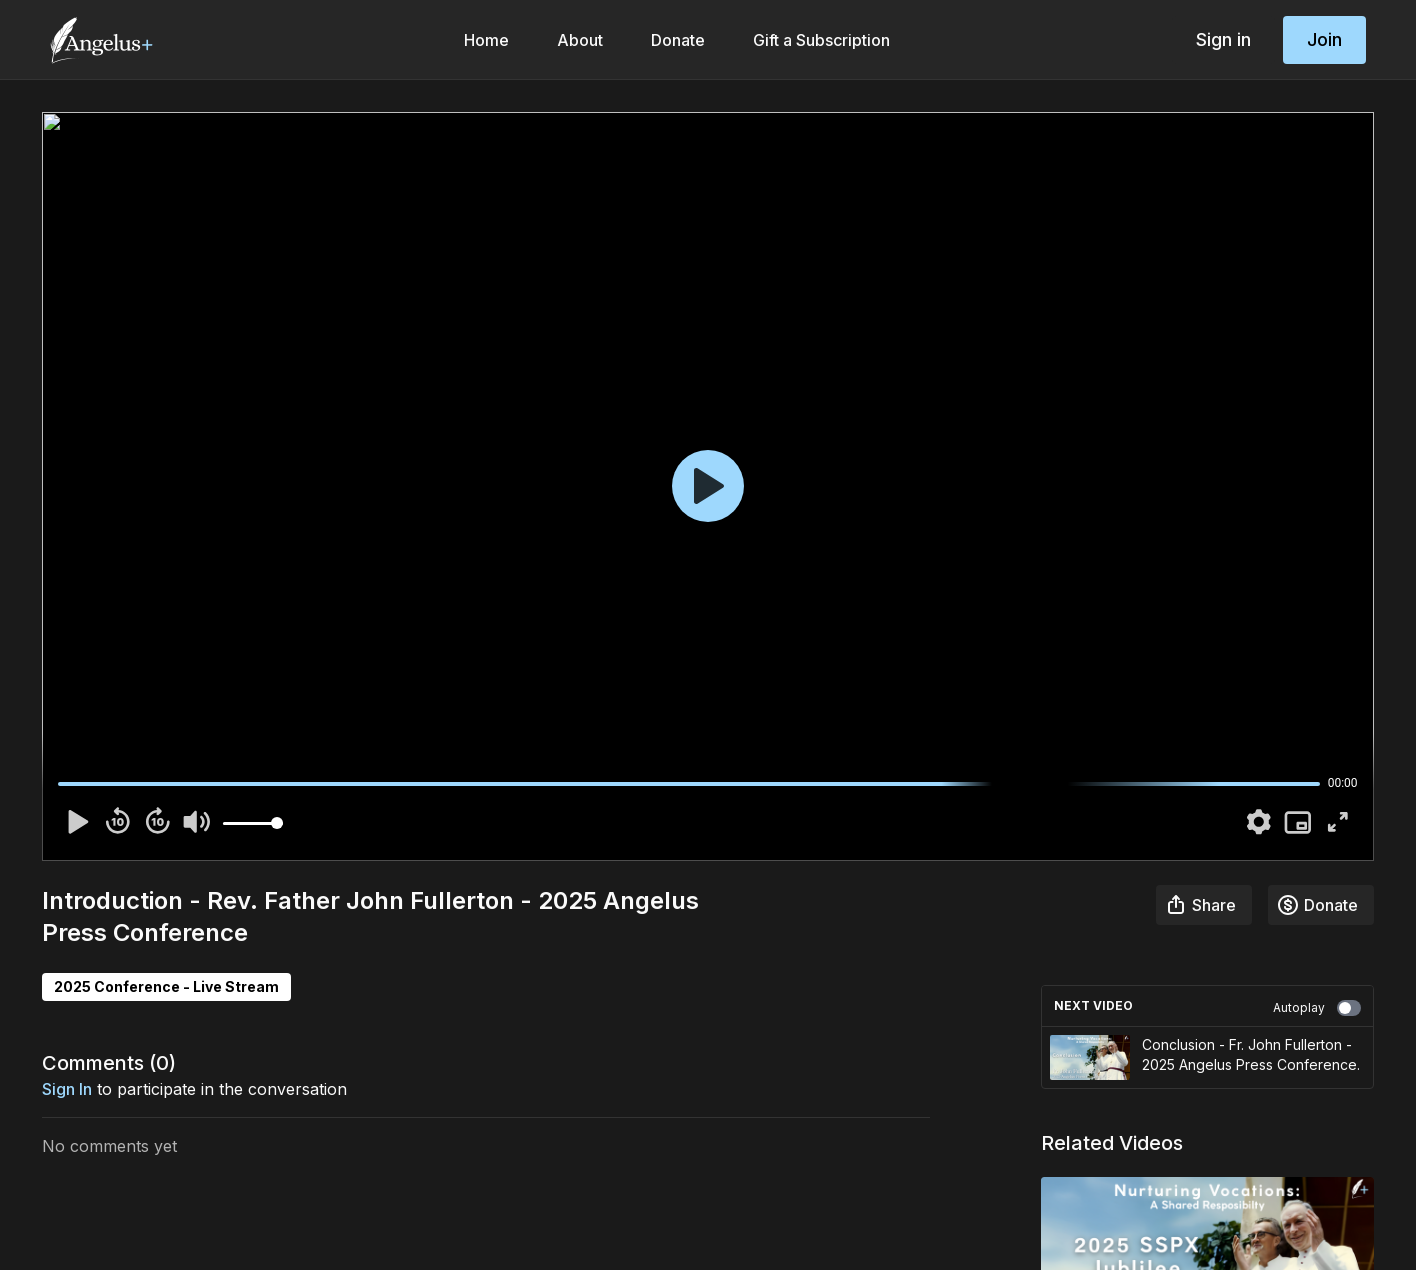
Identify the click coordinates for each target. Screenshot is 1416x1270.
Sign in (1223, 39)
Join (1324, 39)
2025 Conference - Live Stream (166, 986)
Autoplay (1317, 1008)
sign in (67, 1089)
